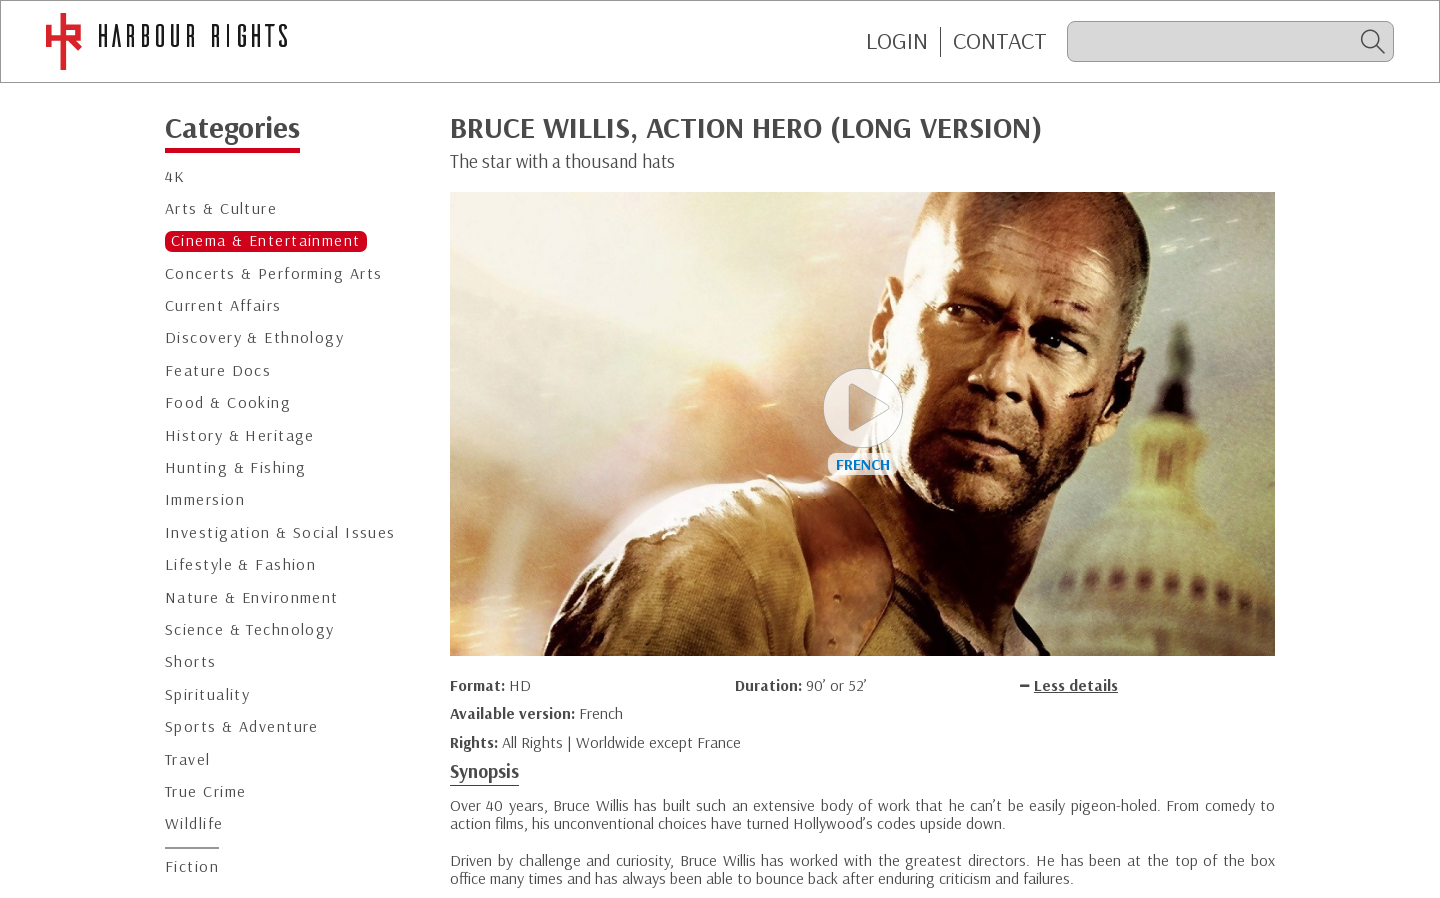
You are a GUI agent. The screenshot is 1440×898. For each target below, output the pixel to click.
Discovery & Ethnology (254, 337)
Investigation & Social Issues (280, 532)
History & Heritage (240, 435)
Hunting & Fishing (235, 467)
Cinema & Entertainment (266, 240)
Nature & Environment (252, 597)
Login (897, 41)
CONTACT (1000, 41)
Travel (188, 759)
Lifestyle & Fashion (240, 564)
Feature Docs (218, 370)
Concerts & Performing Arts (273, 273)
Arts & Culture (221, 208)
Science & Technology (250, 629)
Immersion (205, 499)
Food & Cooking (228, 402)
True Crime (205, 791)
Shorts (191, 661)
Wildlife (194, 823)
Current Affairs (223, 305)
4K (175, 176)
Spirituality (207, 694)
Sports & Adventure (242, 726)
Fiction (192, 866)
